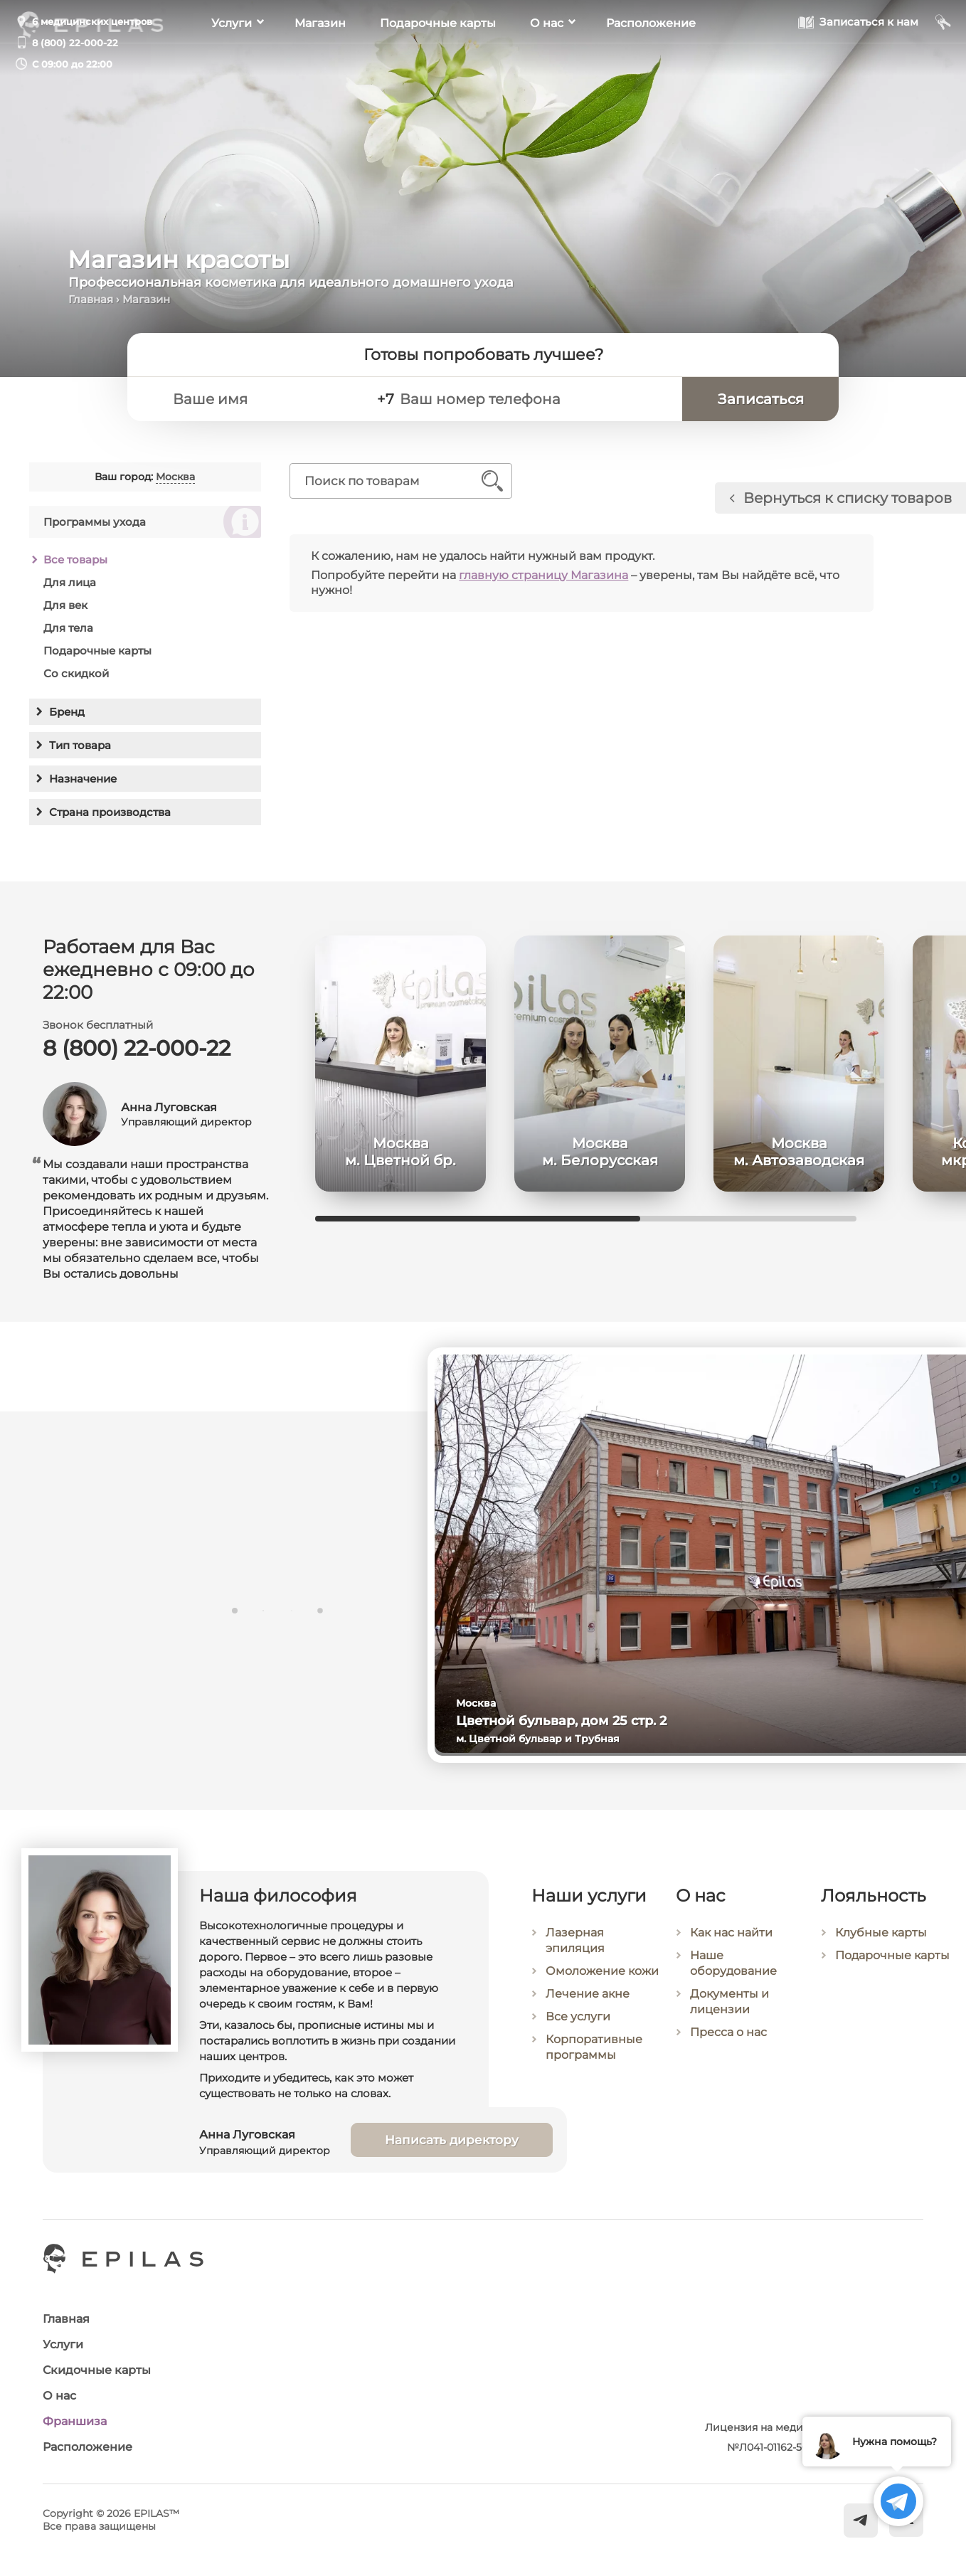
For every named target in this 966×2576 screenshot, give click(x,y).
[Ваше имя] (263, 399)
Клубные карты (881, 1932)
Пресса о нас (728, 2032)
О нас (546, 64)
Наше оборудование (733, 1963)
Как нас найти (731, 1932)
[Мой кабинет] (943, 63)
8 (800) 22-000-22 (75, 42)
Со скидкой (76, 673)
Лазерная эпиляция (575, 1940)
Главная (90, 299)
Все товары (75, 559)
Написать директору (452, 2140)
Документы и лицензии (729, 2001)
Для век (65, 605)
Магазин (320, 64)
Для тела (68, 628)
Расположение (651, 64)
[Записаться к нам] (858, 63)
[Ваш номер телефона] (534, 399)
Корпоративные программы (594, 2047)
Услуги (231, 64)
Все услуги (578, 2016)
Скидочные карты (97, 2370)
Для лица (69, 582)
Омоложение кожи (602, 1971)
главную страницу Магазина (543, 575)
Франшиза (75, 2421)
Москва (175, 476)
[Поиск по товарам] (390, 481)
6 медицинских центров (92, 21)
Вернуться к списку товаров (847, 498)
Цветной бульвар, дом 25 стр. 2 (561, 1721)
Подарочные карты (438, 64)
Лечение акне (588, 1993)
